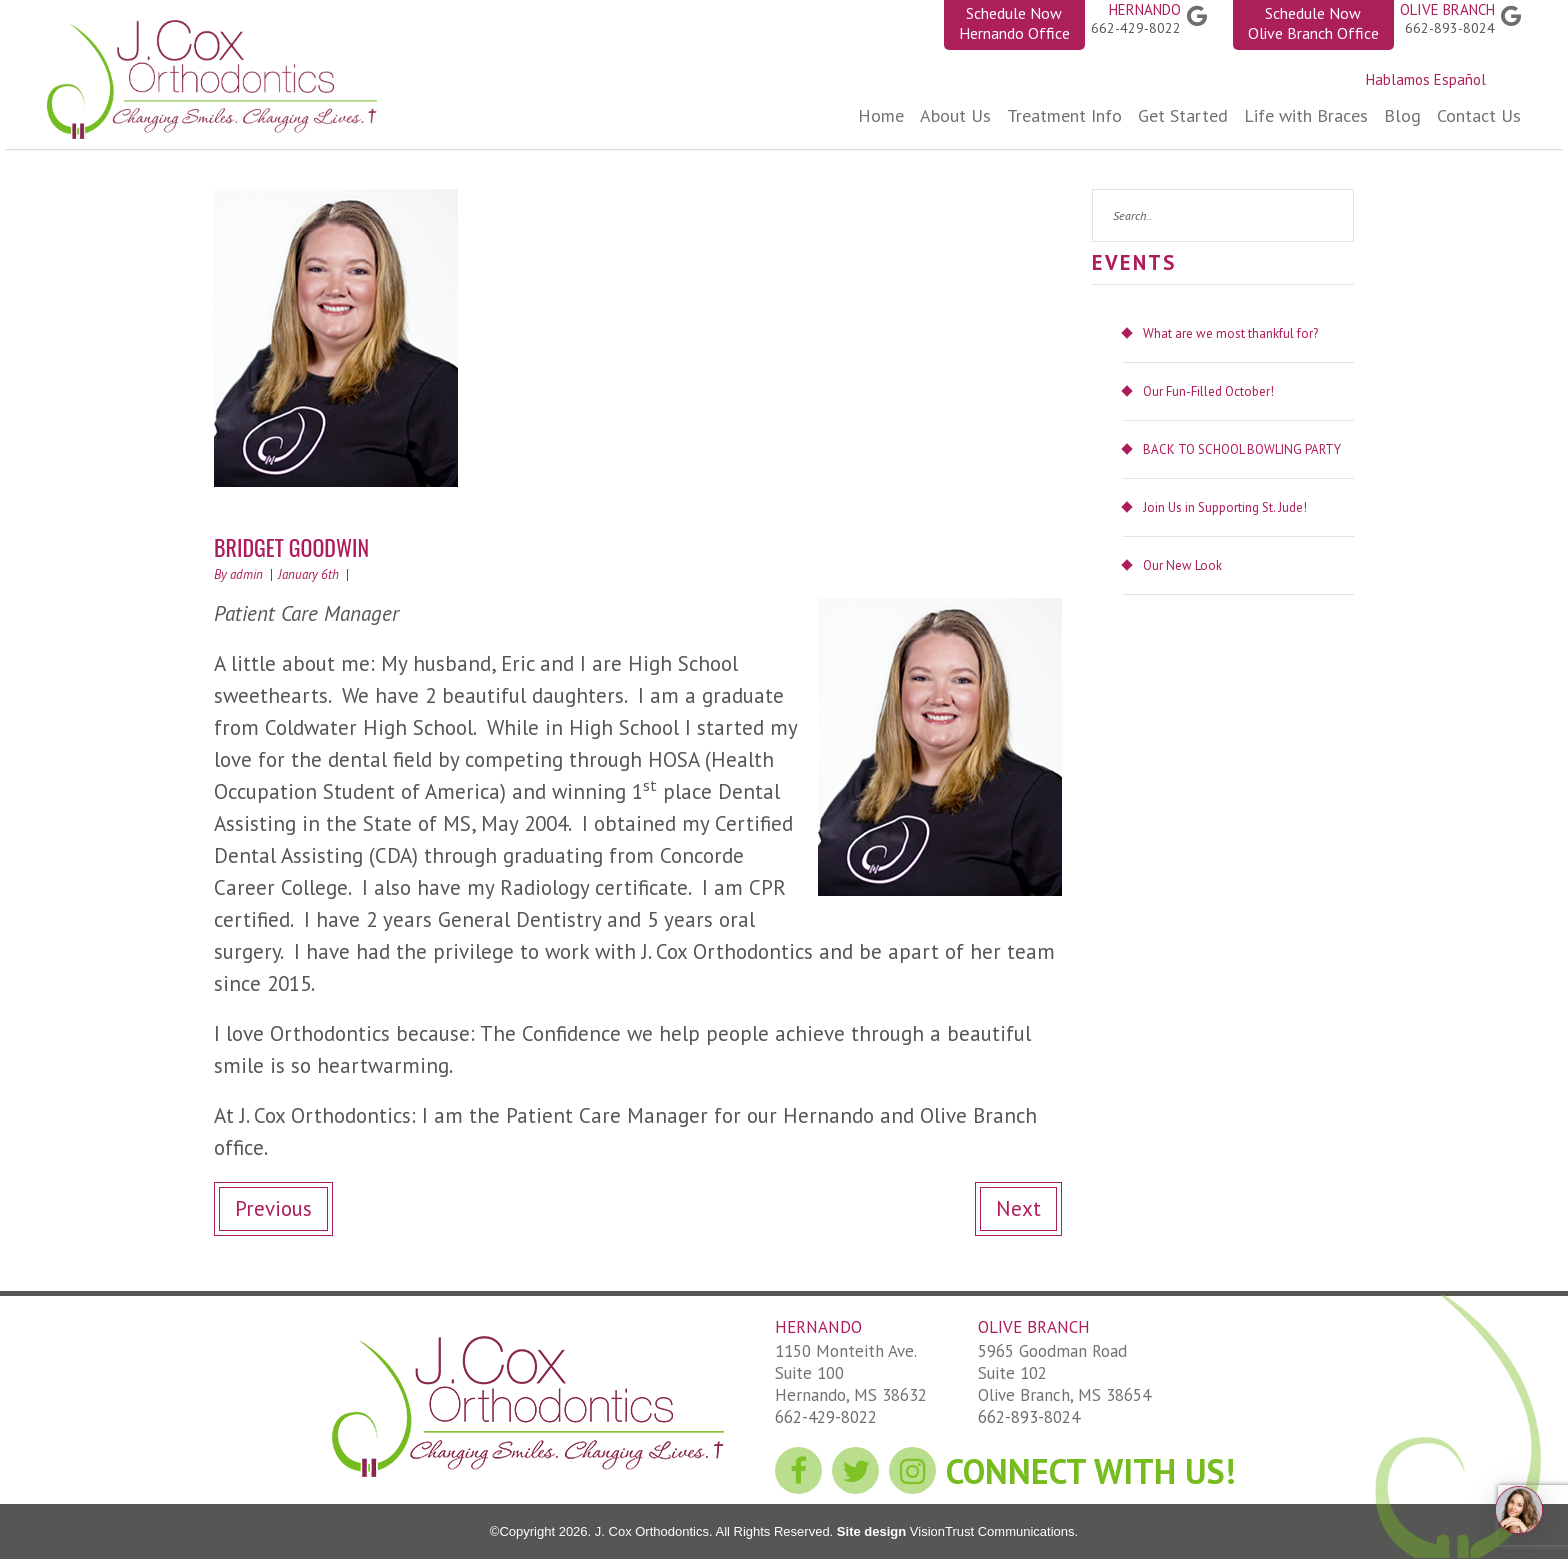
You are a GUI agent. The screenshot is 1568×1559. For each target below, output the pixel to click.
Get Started (1183, 115)
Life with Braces (1306, 115)
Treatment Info (1064, 115)
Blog (1402, 115)
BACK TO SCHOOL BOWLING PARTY (1242, 449)
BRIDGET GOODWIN (291, 547)
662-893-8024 (1450, 28)
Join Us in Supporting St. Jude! (1225, 507)
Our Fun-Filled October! (1208, 391)
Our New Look (1182, 565)
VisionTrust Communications (990, 1531)
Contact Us (1479, 115)
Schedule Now (1014, 23)
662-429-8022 (1136, 28)
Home (881, 115)
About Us (955, 115)
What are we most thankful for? (1230, 333)
